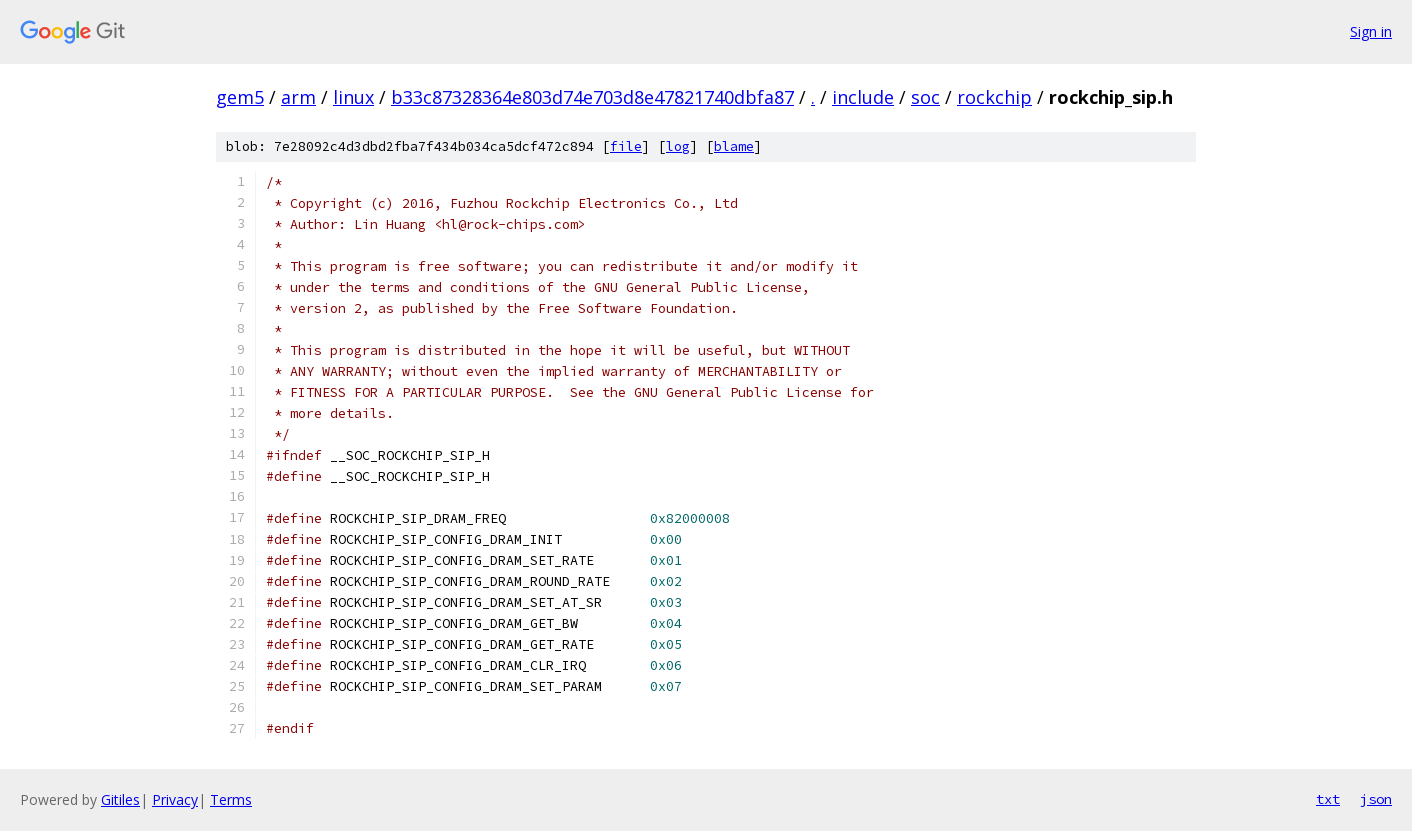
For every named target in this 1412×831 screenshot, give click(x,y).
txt (1328, 799)
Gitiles (120, 799)
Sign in (1371, 31)
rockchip (994, 97)
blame (734, 146)
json (1376, 799)
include (863, 97)
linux (353, 97)
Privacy (175, 799)
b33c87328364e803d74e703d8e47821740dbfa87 (592, 97)
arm (298, 97)
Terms (231, 799)
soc (925, 97)
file (626, 146)
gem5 (240, 97)
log (678, 146)
